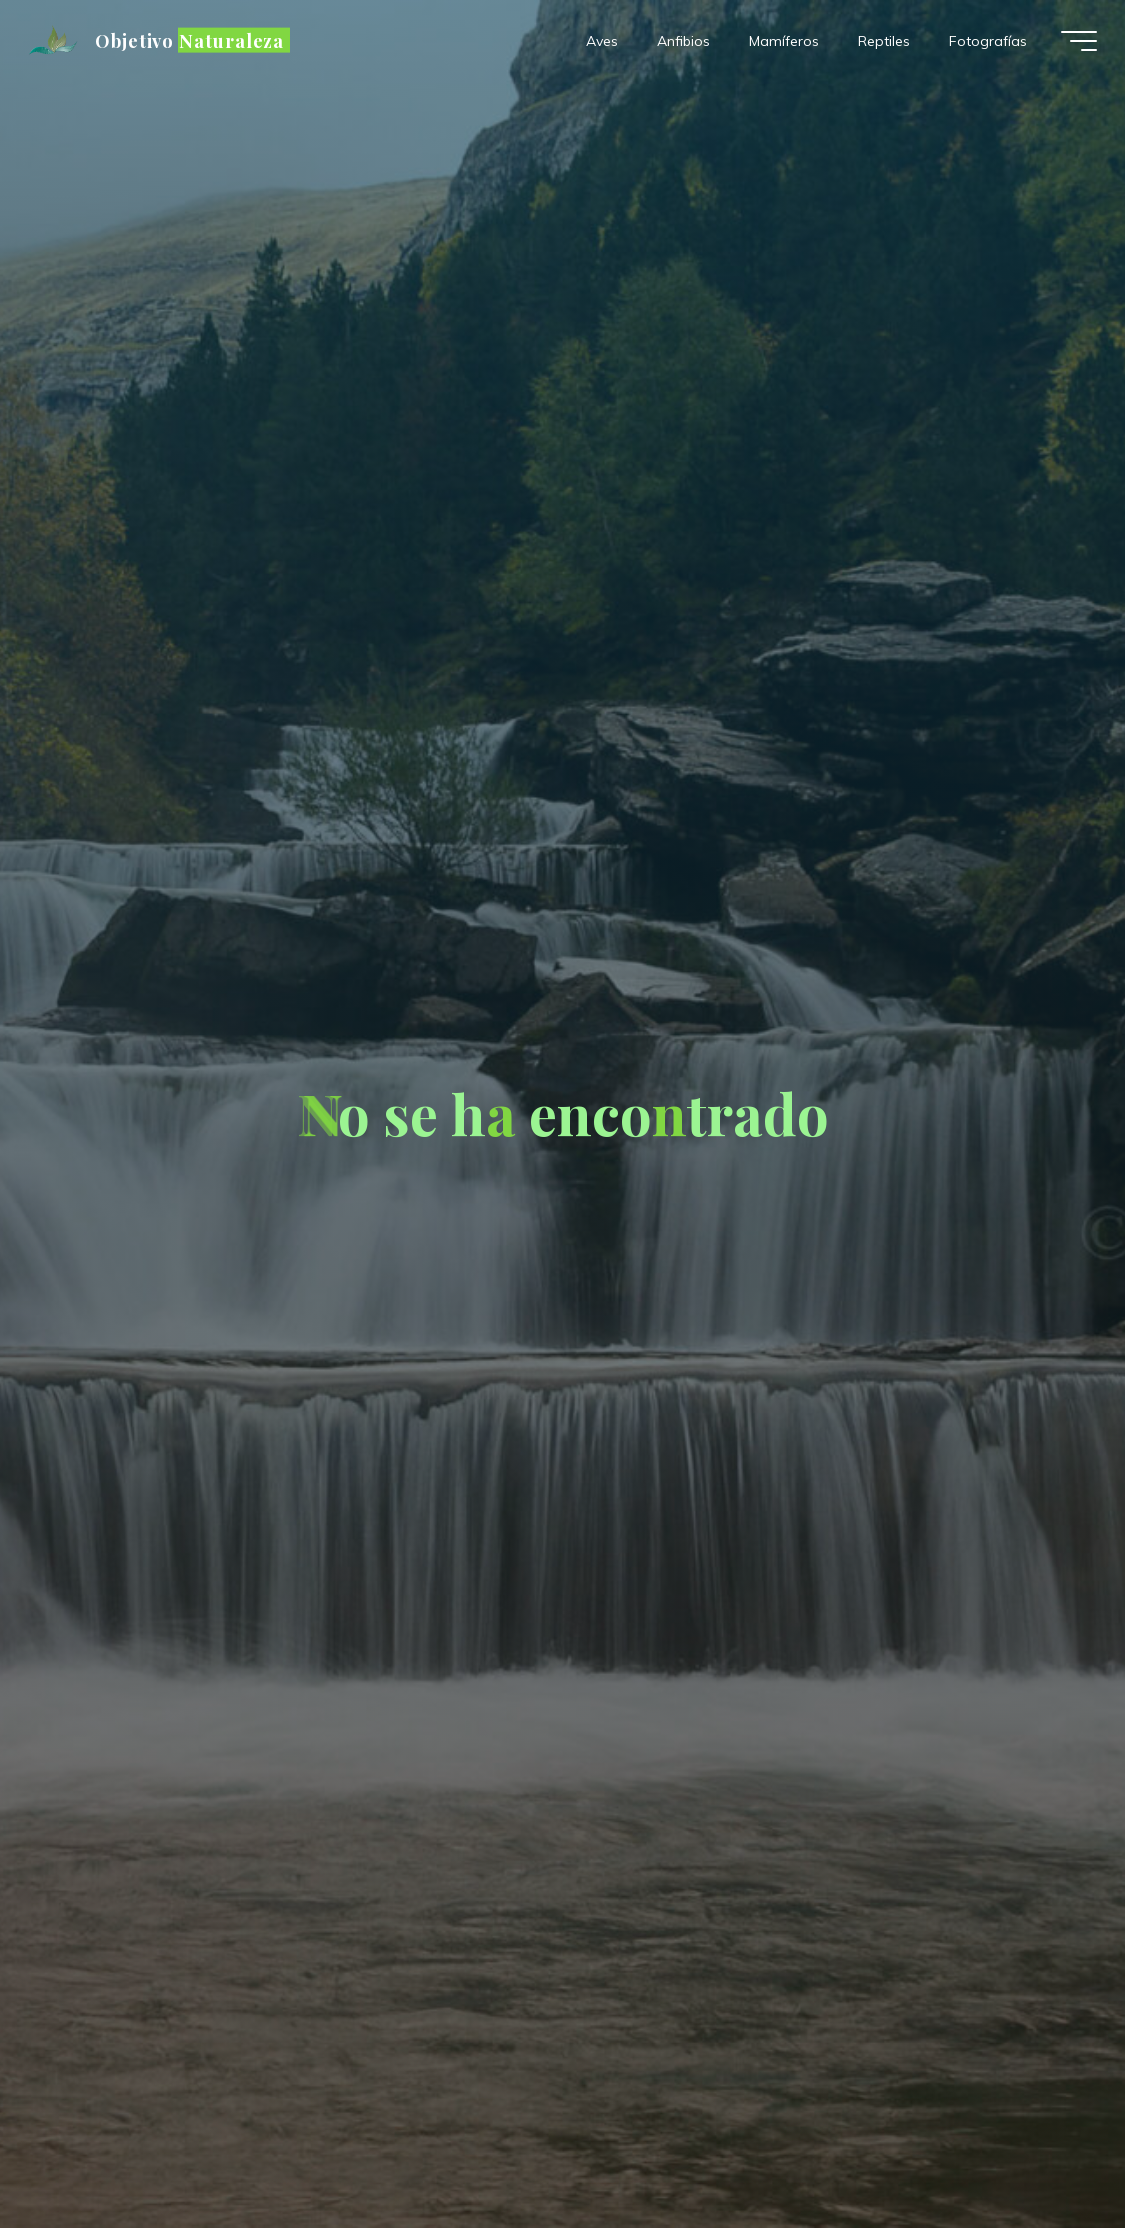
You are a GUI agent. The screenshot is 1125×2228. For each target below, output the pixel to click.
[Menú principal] (1079, 41)
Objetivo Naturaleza (189, 40)
